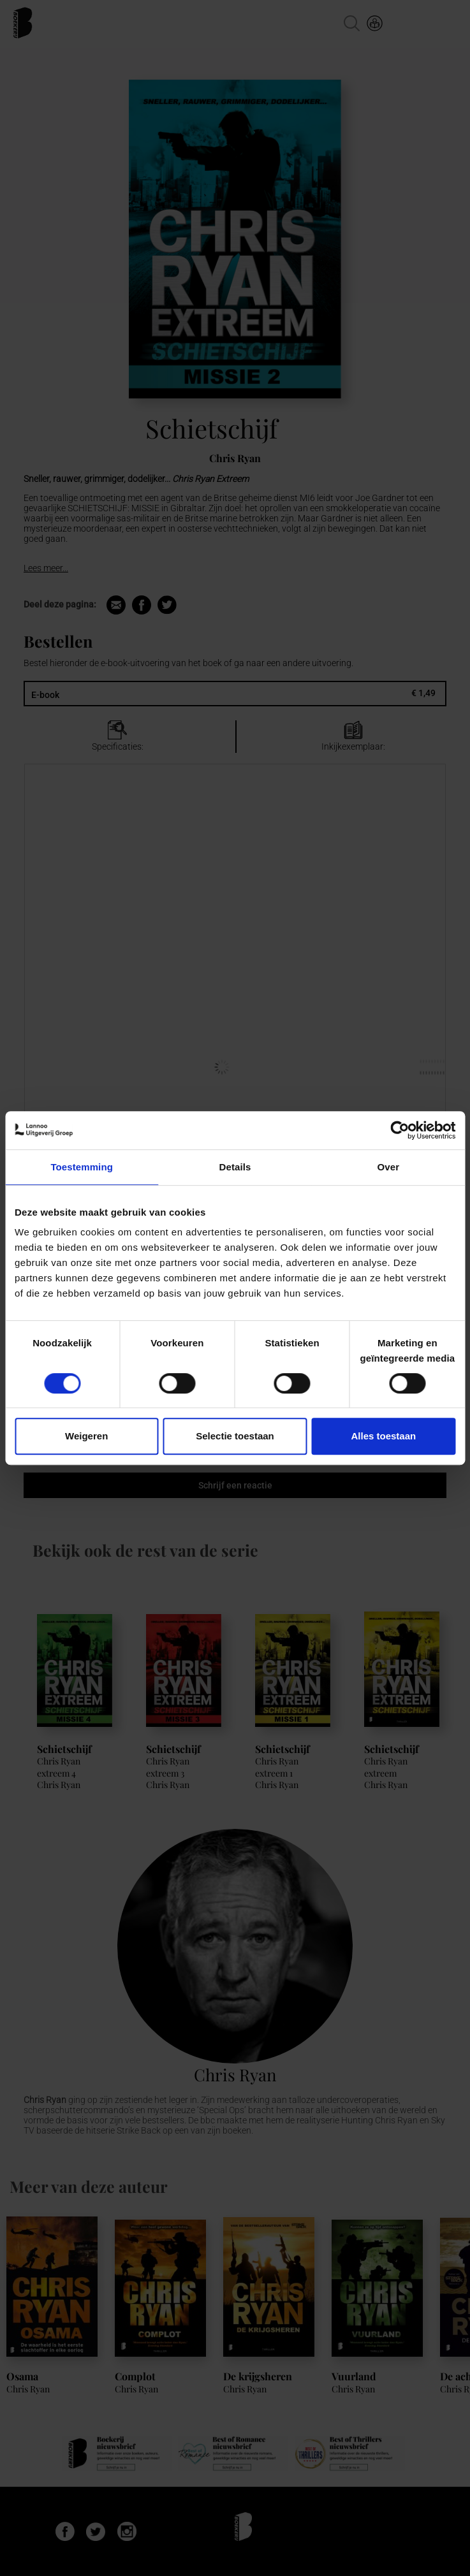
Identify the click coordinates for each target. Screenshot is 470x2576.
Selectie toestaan (235, 1435)
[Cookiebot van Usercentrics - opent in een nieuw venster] (399, 1130)
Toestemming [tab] (81, 1166)
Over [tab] (389, 1166)
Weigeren (86, 1435)
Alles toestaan (383, 1435)
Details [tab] (235, 1166)
